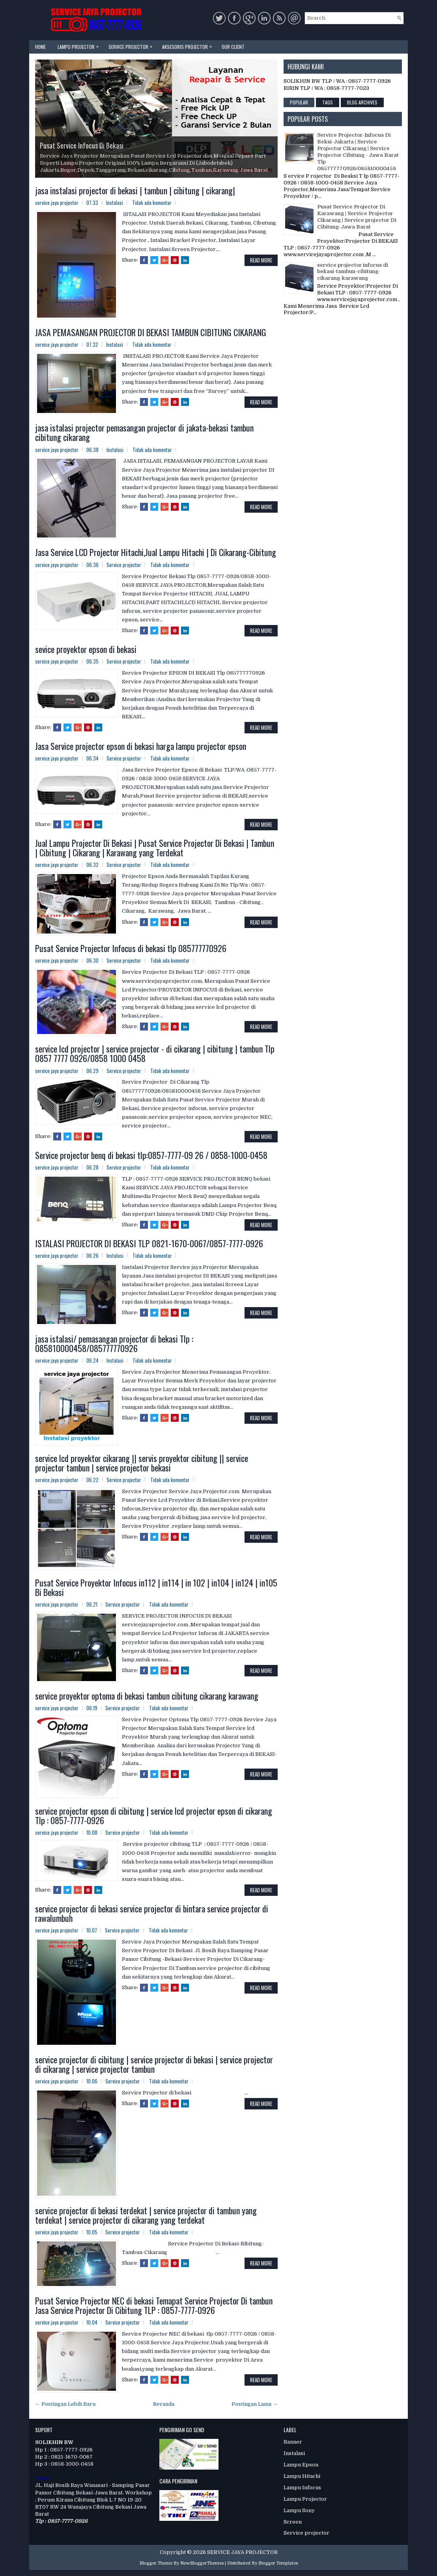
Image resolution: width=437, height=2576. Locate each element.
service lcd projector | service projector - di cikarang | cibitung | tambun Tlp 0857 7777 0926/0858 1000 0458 (155, 1053)
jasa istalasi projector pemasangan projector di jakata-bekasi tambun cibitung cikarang (144, 432)
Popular (299, 102)
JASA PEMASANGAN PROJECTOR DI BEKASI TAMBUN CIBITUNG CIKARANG (150, 332)
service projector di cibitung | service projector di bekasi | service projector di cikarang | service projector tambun (154, 2064)
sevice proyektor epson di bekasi (85, 649)
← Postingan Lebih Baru (65, 2404)
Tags (327, 102)
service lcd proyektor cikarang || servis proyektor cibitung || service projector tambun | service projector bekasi (141, 1462)
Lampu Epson (301, 2465)
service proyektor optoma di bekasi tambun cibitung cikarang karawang (146, 1695)
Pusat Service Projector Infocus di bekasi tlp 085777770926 (130, 948)
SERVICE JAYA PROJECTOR (242, 2552)
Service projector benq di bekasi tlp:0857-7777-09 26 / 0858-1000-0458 (151, 1155)
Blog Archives (362, 102)
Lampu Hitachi (302, 2476)
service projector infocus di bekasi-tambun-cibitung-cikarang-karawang (352, 271)
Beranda (163, 2404)
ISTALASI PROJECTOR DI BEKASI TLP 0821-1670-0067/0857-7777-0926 (149, 1243)
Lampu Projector (80, 45)
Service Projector (132, 45)
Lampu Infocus (302, 2487)
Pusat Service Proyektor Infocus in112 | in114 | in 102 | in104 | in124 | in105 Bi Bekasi (156, 1587)
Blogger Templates (278, 2563)
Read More (261, 260)
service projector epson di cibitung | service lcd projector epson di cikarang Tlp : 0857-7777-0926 (153, 1815)
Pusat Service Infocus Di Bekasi (81, 145)
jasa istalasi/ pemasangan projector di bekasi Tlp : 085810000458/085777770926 (114, 1343)
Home (40, 46)
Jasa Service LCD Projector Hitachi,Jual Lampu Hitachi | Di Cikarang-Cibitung (155, 552)
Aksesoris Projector (189, 45)
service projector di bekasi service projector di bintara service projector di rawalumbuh (151, 1913)
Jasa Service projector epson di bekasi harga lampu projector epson (140, 746)
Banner (293, 2442)
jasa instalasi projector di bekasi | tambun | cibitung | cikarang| (135, 190)
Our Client (233, 46)
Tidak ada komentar (152, 202)
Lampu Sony (299, 2510)
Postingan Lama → (255, 2404)
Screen (293, 2522)
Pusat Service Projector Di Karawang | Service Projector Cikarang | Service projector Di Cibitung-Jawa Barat (356, 217)
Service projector (123, 565)
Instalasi (114, 202)
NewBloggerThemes (202, 2563)
